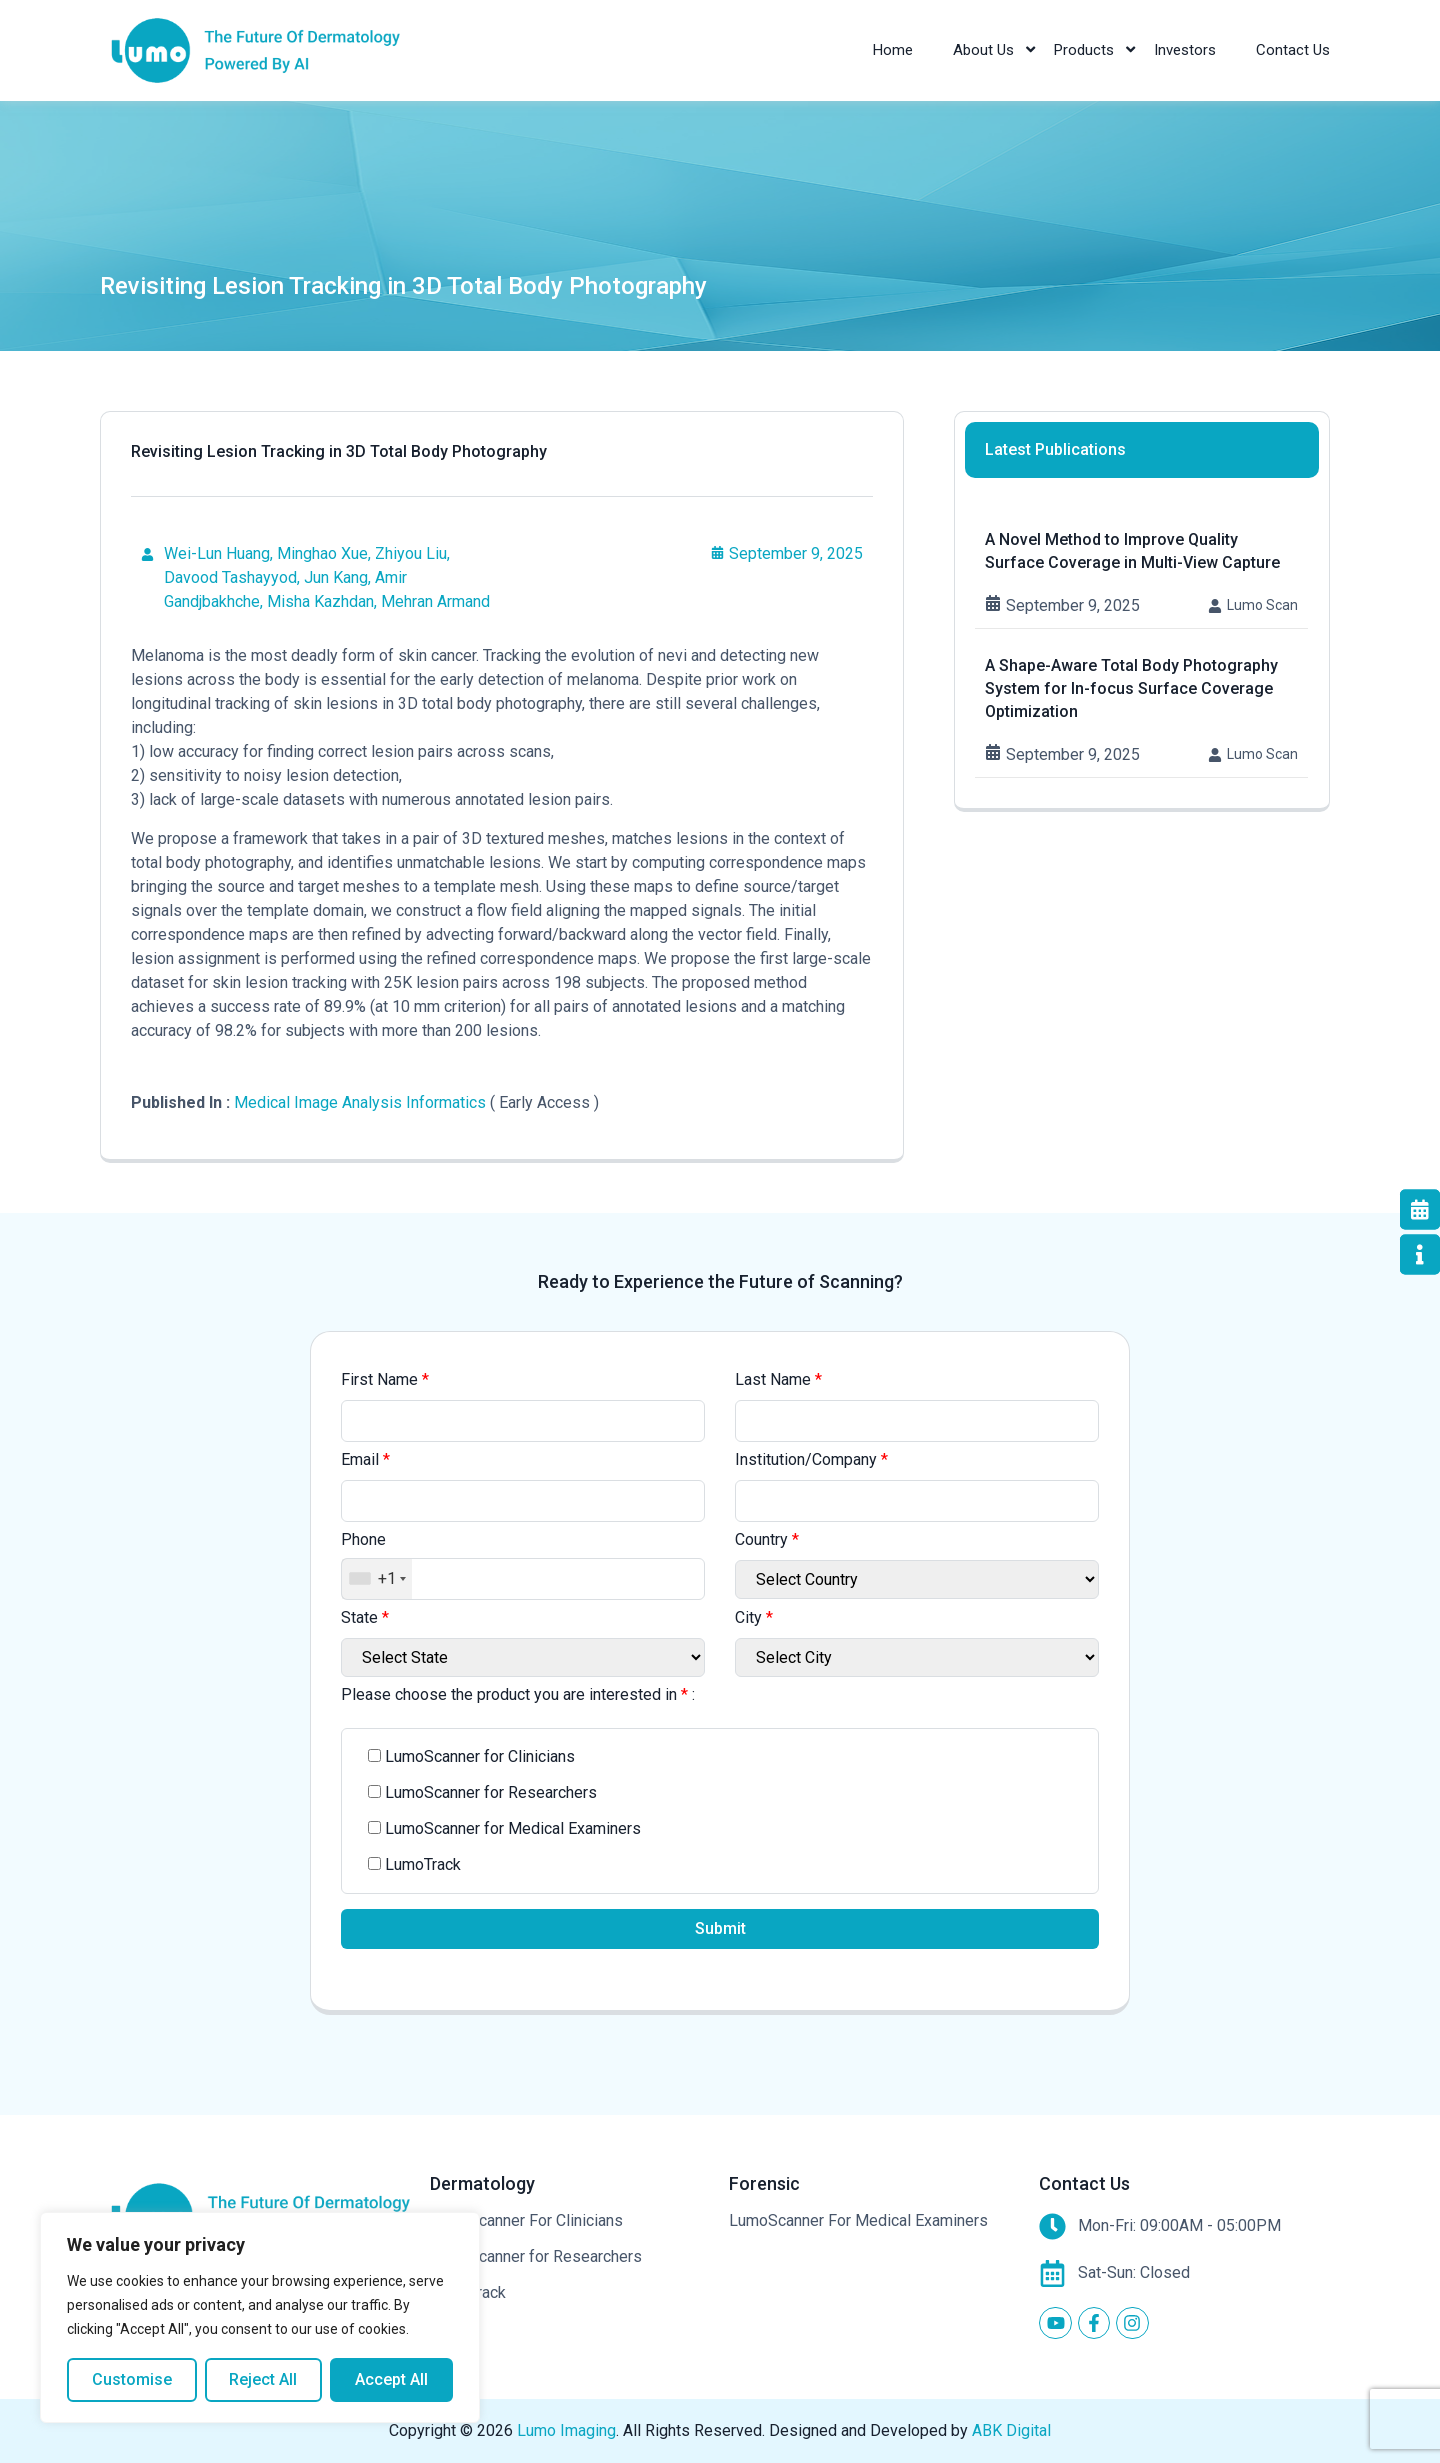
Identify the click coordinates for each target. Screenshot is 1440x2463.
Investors (1185, 50)
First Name (385, 1379)
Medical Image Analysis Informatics (360, 1102)
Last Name (778, 1379)
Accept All (391, 2379)
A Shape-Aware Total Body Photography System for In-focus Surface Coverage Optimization (1131, 688)
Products (1084, 50)
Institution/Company (811, 1459)
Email (365, 1459)
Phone (363, 1539)
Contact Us (1293, 50)
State (365, 1617)
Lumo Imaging (566, 2430)
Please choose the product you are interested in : (518, 1694)
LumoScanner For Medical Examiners (858, 2220)
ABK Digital (1011, 2430)
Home (893, 50)
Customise (132, 2379)
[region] (260, 2318)
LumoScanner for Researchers (536, 2256)
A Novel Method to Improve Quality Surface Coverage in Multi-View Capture (1132, 551)
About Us (983, 50)
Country (767, 1539)
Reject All (264, 2379)
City (754, 1617)
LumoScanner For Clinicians (526, 2220)
